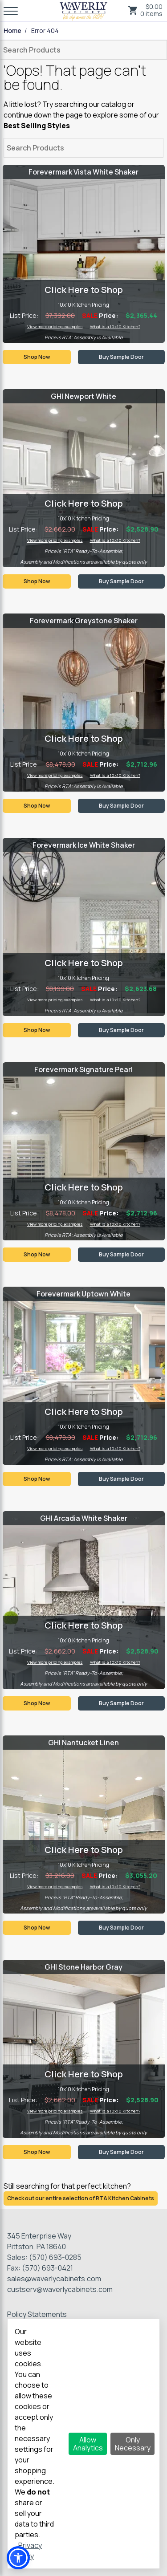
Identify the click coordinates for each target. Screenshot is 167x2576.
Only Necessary (133, 2444)
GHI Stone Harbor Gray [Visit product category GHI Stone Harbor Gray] (83, 1967)
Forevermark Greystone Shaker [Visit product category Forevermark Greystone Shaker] (84, 621)
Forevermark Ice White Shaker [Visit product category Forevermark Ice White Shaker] (84, 845)
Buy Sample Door (121, 357)
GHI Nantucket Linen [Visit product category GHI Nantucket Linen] (83, 1742)
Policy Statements (37, 2314)
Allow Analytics (88, 2444)
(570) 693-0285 (55, 2257)
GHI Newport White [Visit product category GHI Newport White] (83, 396)
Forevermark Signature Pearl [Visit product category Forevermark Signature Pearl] (83, 1069)
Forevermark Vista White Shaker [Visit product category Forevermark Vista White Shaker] (83, 172)
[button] (18, 2557)
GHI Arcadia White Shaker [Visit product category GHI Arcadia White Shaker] (83, 1518)
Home (12, 31)
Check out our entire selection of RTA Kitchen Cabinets (80, 2198)
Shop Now (37, 357)
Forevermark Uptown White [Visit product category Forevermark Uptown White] (83, 1294)
